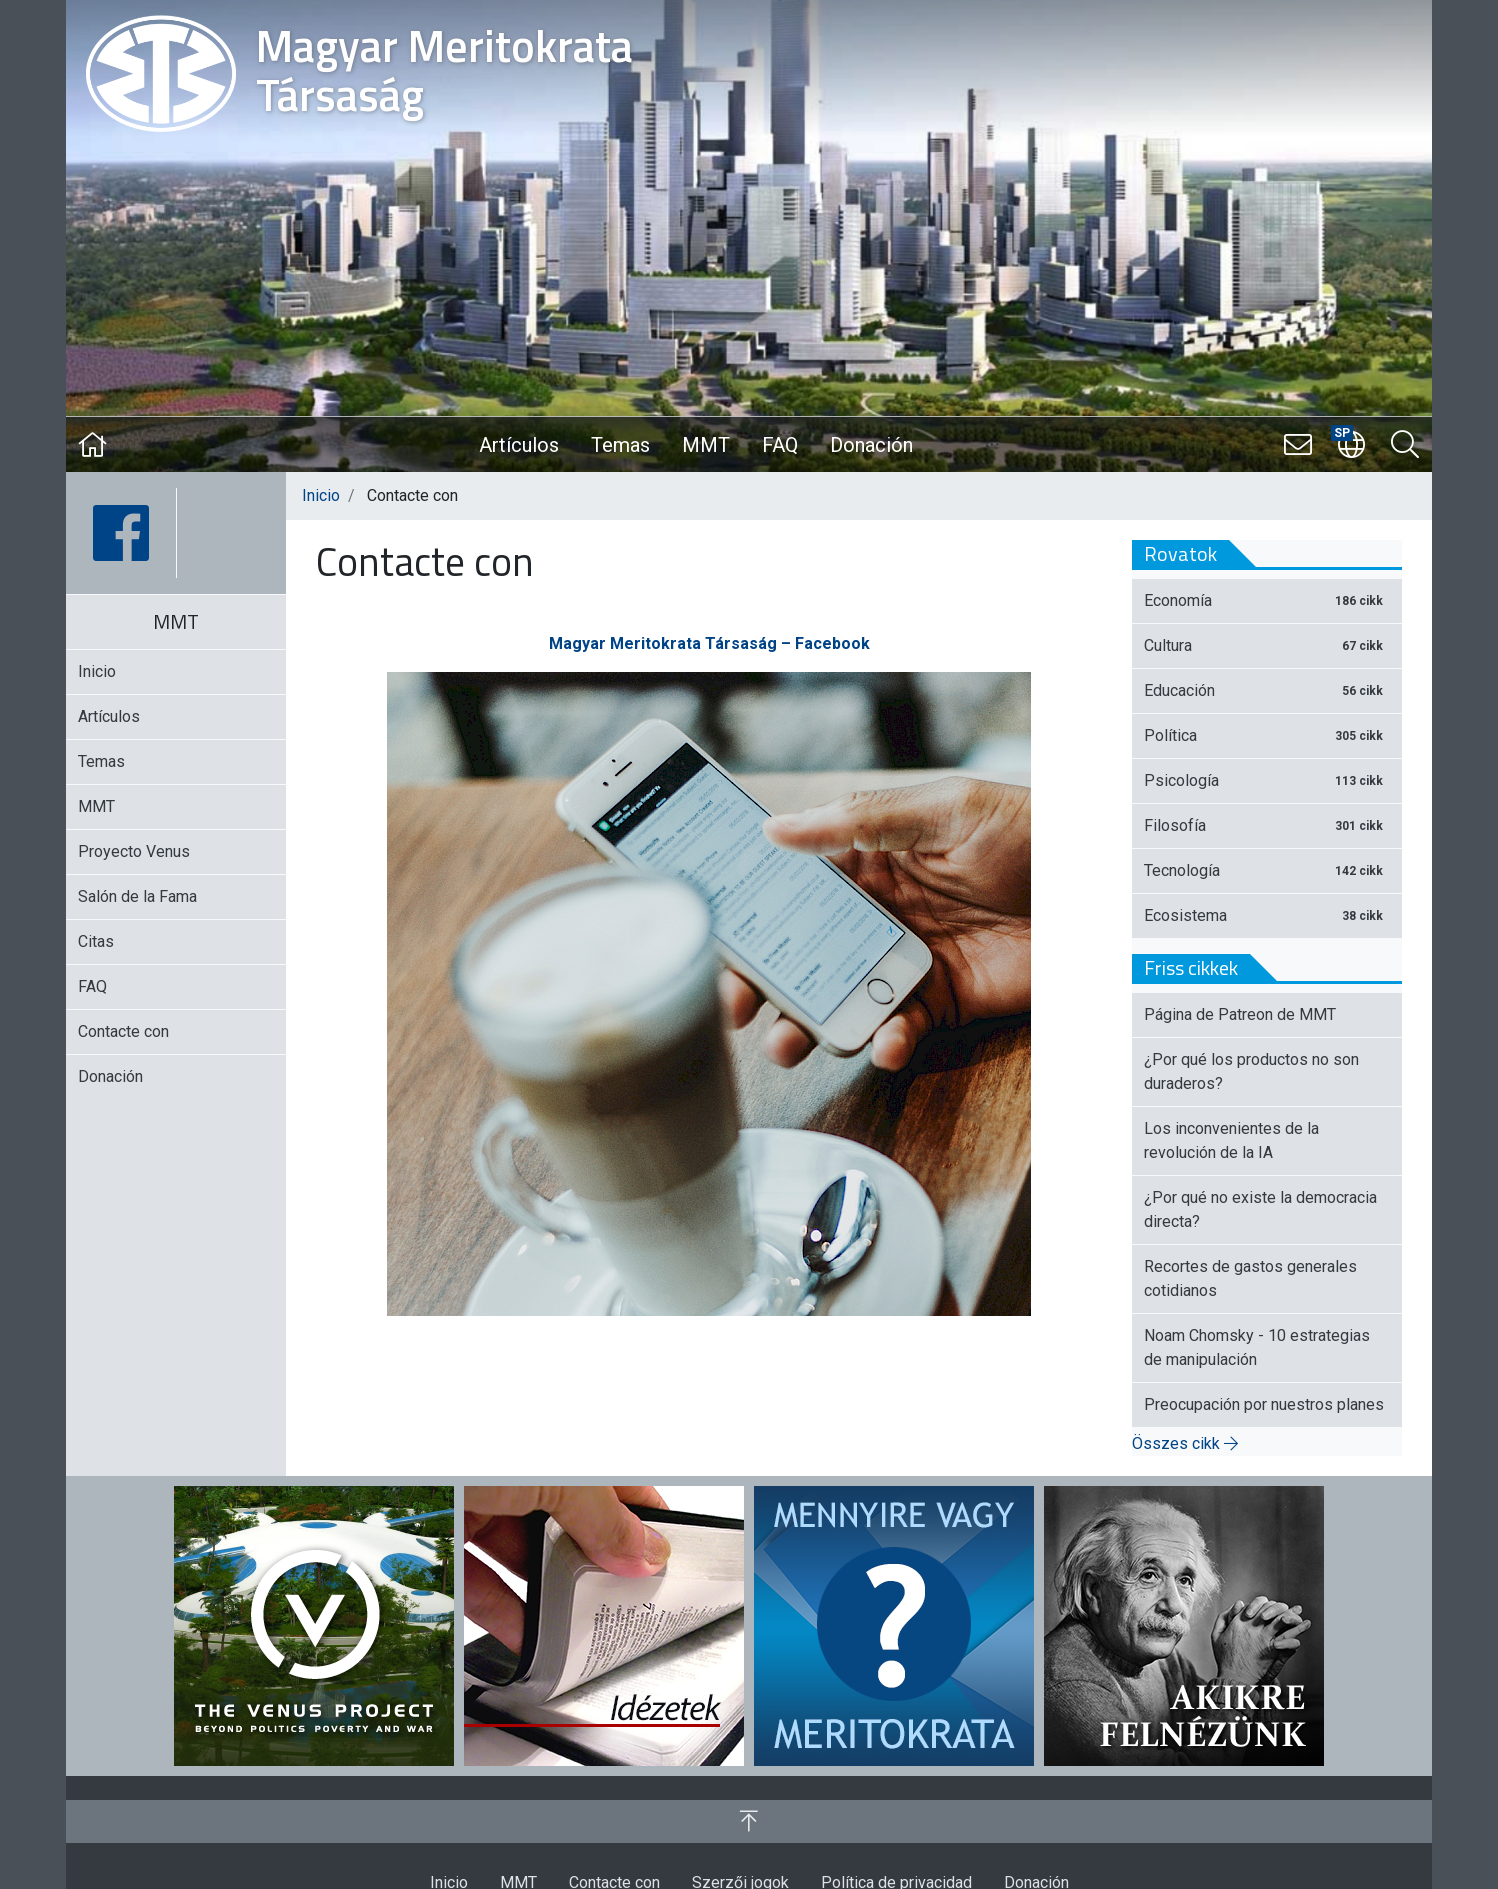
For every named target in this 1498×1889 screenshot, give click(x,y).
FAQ (780, 445)
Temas (620, 445)
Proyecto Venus (134, 851)
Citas (96, 941)
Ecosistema (1267, 915)
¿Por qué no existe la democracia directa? (1260, 1209)
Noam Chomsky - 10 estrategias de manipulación (1257, 1347)
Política (1267, 735)
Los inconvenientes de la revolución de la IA (1231, 1140)
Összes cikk (1185, 1443)
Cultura (1267, 645)
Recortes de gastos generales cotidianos (1250, 1278)
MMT (706, 445)
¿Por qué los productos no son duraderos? (1251, 1071)
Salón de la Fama (137, 896)
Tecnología (1267, 870)
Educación (1267, 690)
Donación (871, 445)
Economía (1267, 600)
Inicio (321, 495)
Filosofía (1267, 825)
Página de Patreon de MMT (1240, 1014)
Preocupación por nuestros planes (1264, 1404)
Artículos (519, 445)
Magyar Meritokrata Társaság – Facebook (709, 643)
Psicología (1267, 780)
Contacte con (123, 1031)
